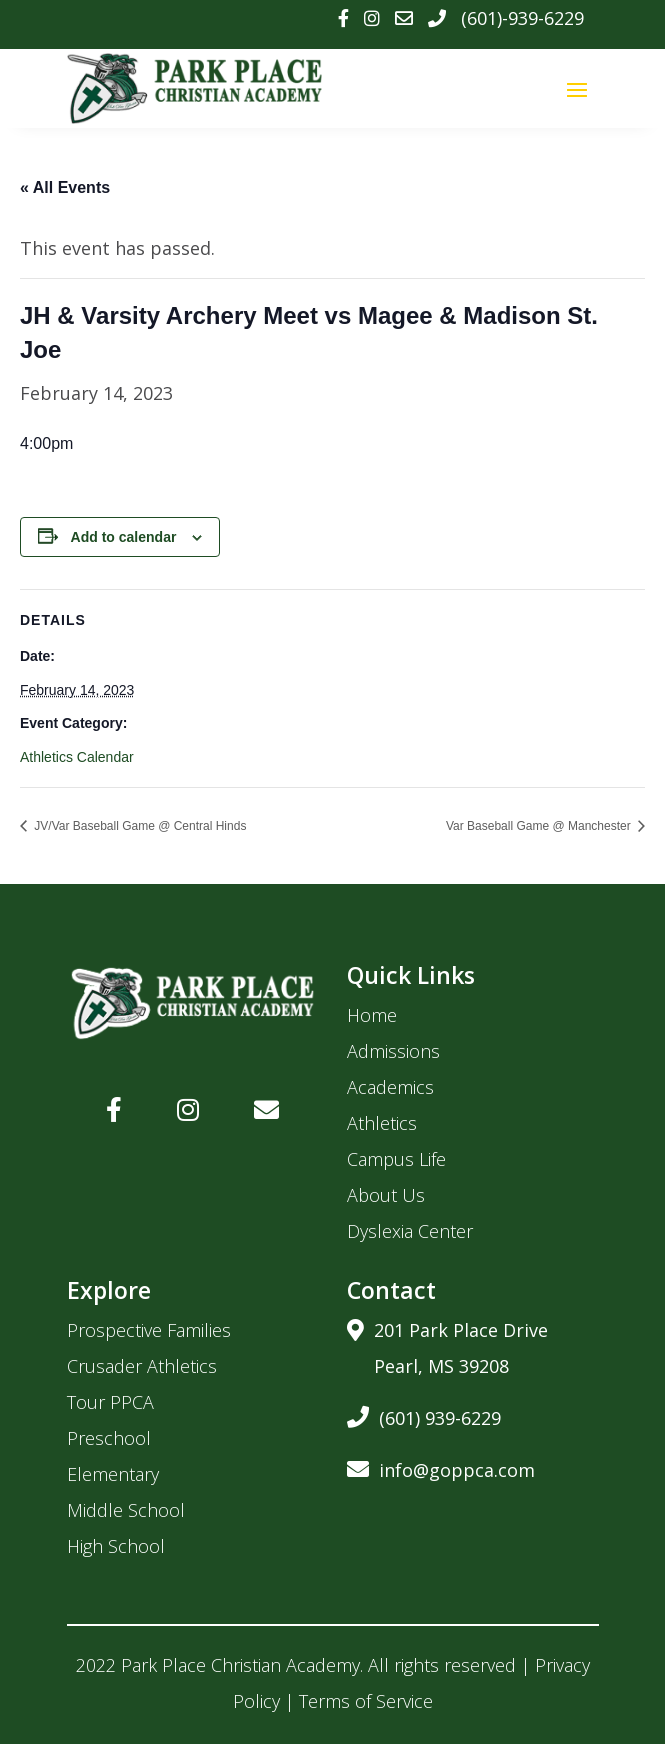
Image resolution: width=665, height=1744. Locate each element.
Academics (390, 1087)
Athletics (382, 1123)
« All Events (65, 187)
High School (116, 1546)
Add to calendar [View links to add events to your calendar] (124, 537)
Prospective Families (149, 1330)
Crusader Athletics (142, 1366)
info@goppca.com (441, 1466)
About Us (386, 1195)
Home (372, 1015)
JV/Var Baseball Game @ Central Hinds (138, 826)
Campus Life (396, 1159)
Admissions (393, 1051)
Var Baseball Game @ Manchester (540, 826)
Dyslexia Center (410, 1231)
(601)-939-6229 (522, 18)
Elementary (113, 1474)
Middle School (126, 1510)
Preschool (109, 1438)
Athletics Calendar (77, 757)
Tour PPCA (110, 1402)
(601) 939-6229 (424, 1414)
